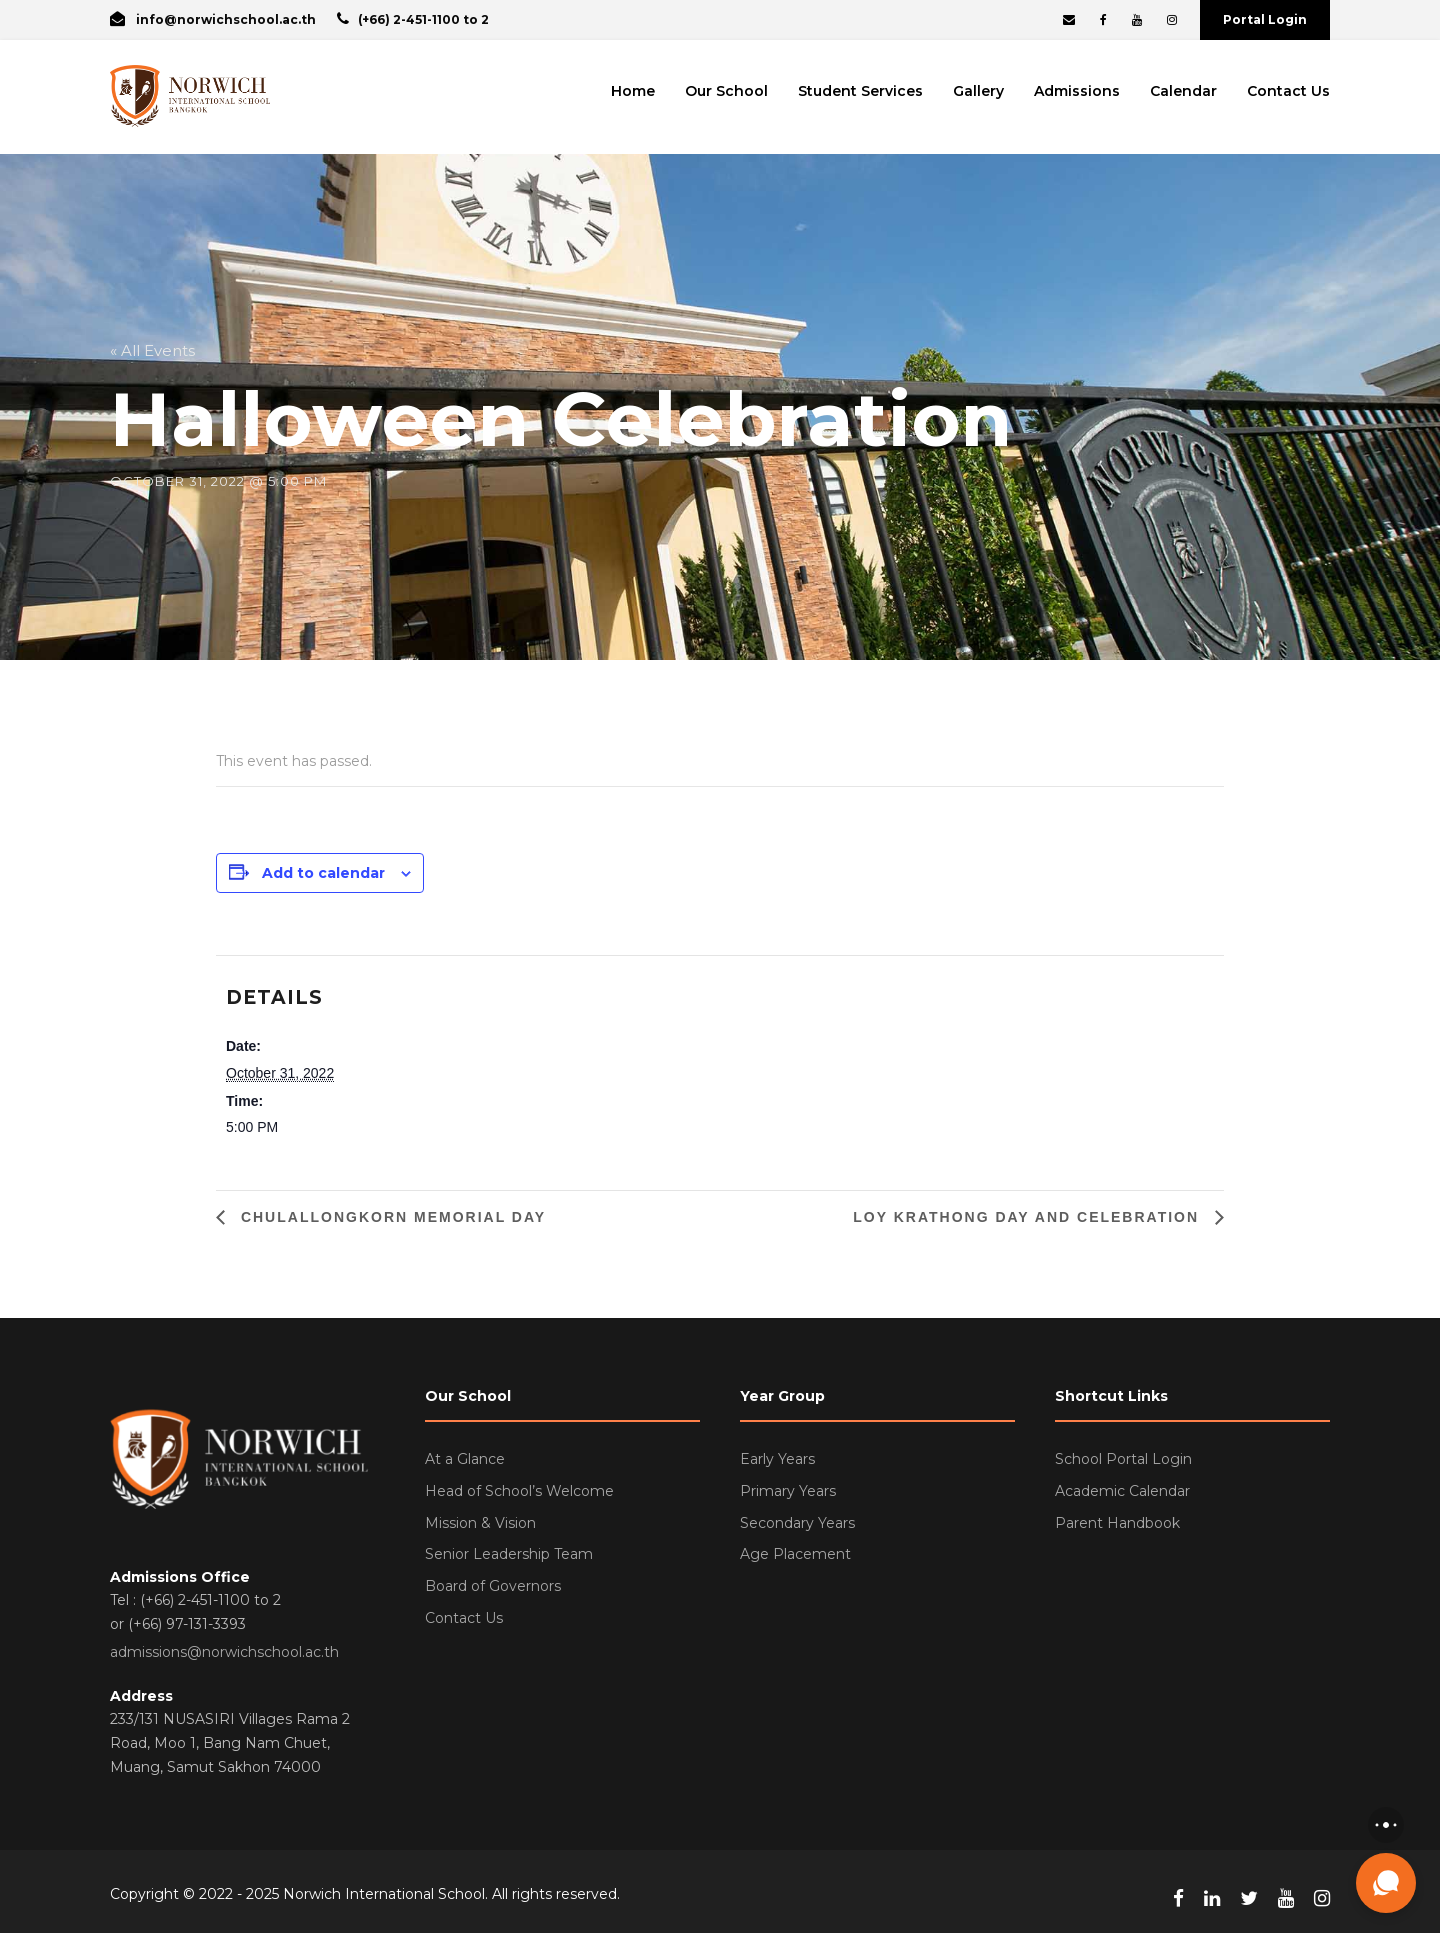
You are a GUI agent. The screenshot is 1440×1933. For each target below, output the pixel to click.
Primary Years (788, 1491)
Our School (726, 91)
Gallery (978, 91)
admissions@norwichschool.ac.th (224, 1652)
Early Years (777, 1459)
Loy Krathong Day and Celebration (1029, 1217)
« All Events (152, 350)
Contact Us (1288, 91)
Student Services (860, 91)
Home (633, 91)
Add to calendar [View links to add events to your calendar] (323, 873)
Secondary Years (797, 1523)
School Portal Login (1123, 1459)
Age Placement (795, 1554)
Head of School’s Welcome (519, 1491)
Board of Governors (493, 1586)
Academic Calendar (1122, 1491)
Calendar (1183, 91)
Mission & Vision (480, 1523)
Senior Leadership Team (509, 1554)
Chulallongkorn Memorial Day (390, 1217)
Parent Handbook (1117, 1523)
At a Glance (465, 1459)
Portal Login (1265, 19)
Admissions (1077, 91)
